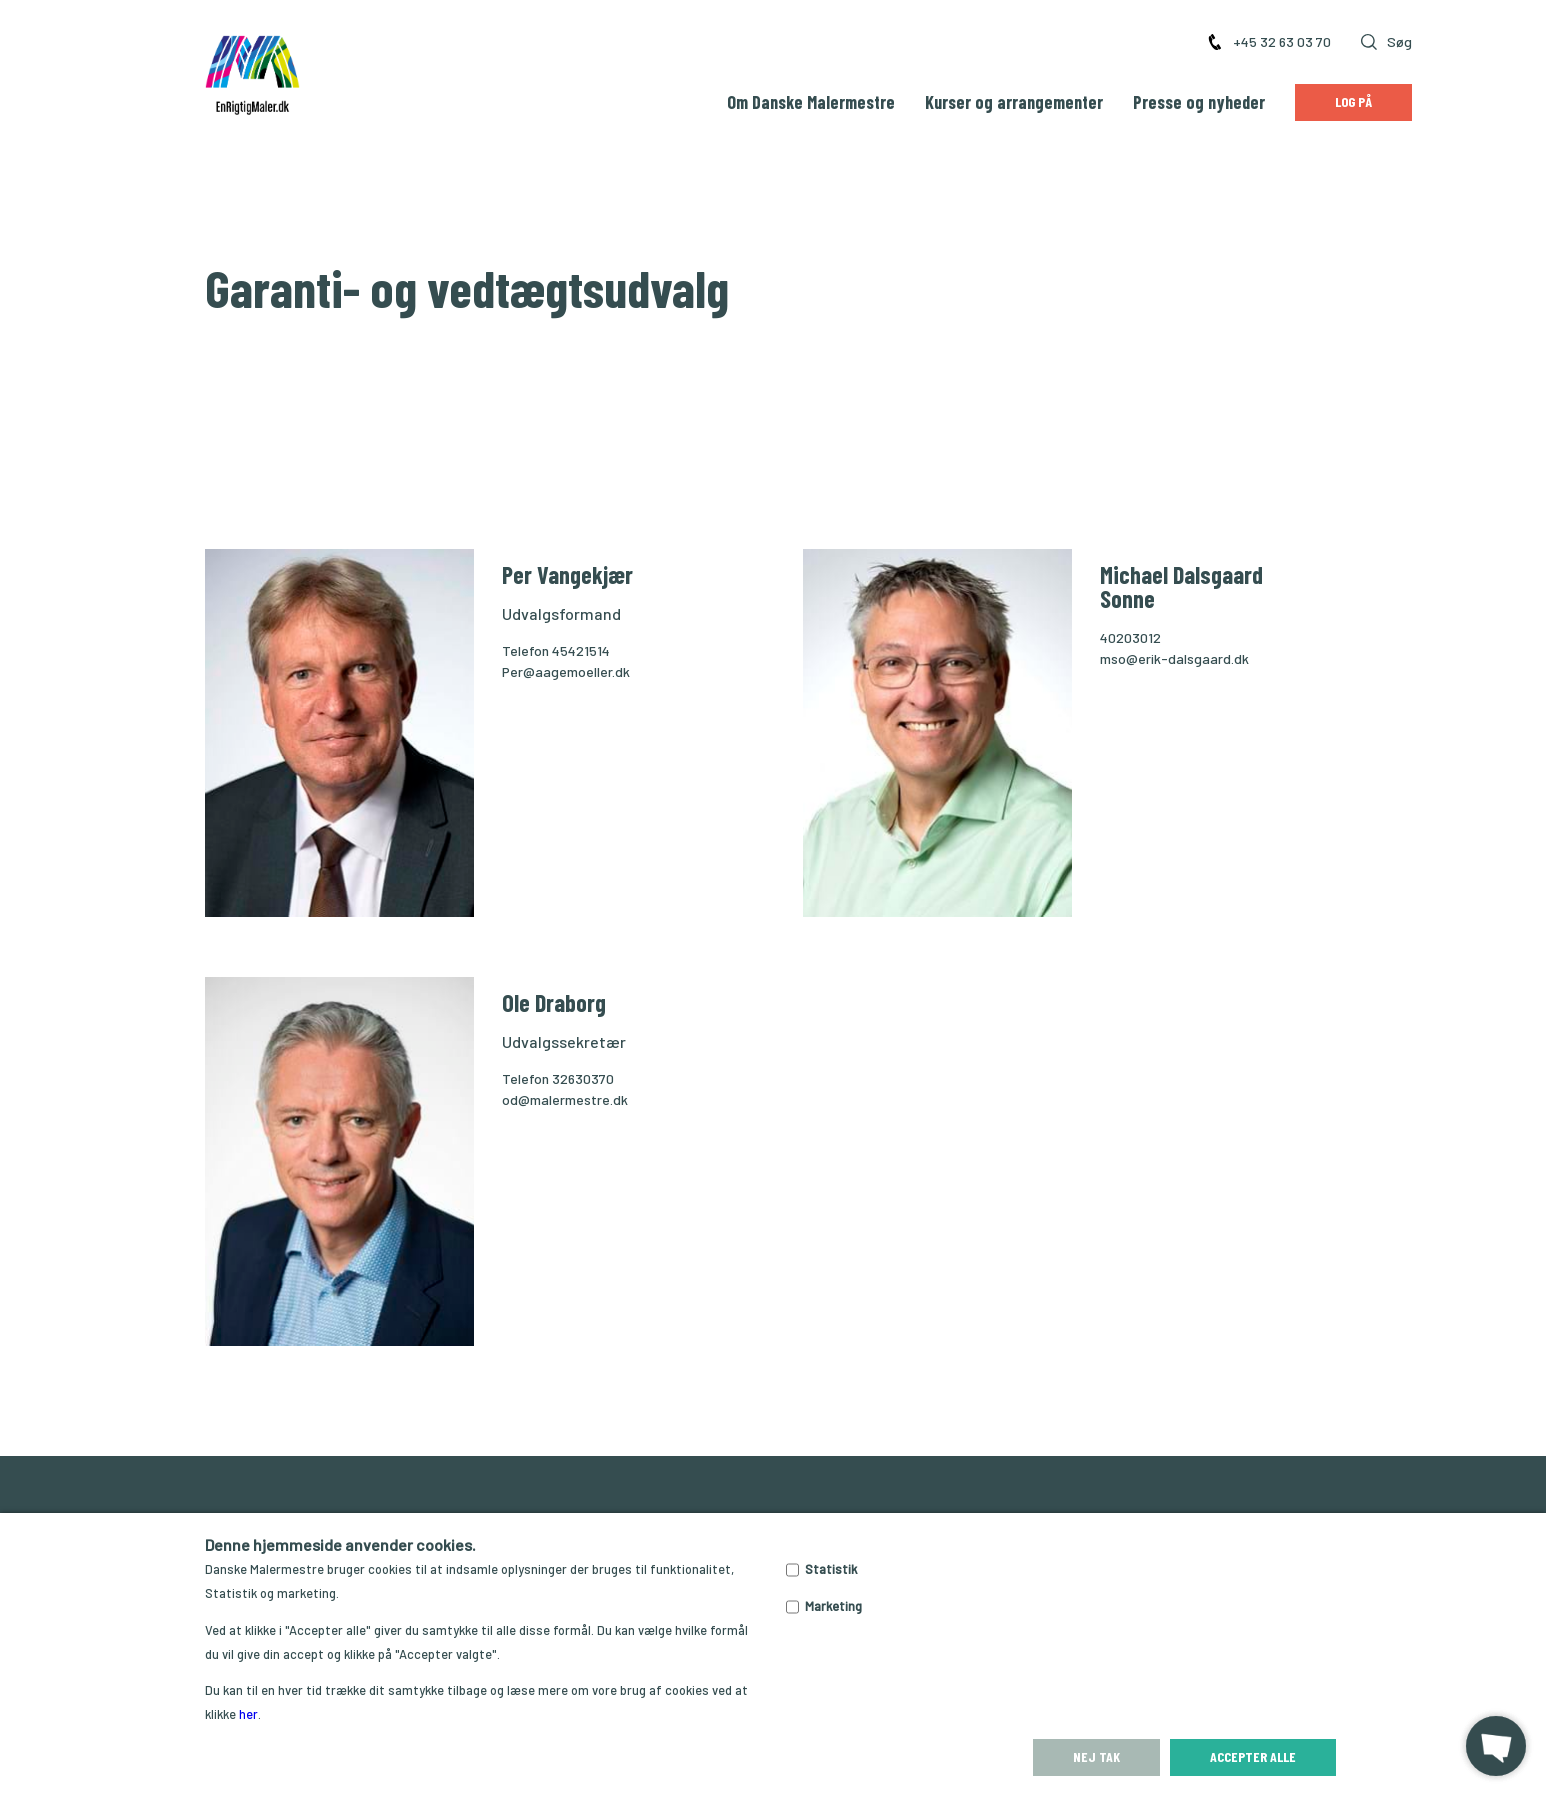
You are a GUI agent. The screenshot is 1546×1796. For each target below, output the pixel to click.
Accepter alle (1253, 1756)
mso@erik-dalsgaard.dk (1174, 658)
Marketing (833, 1606)
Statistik (831, 1569)
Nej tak (1096, 1756)
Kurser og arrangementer (1014, 102)
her (248, 1714)
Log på (1353, 101)
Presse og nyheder (1199, 102)
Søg (1386, 41)
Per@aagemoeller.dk (566, 671)
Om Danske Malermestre (811, 102)
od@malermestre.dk (565, 1099)
